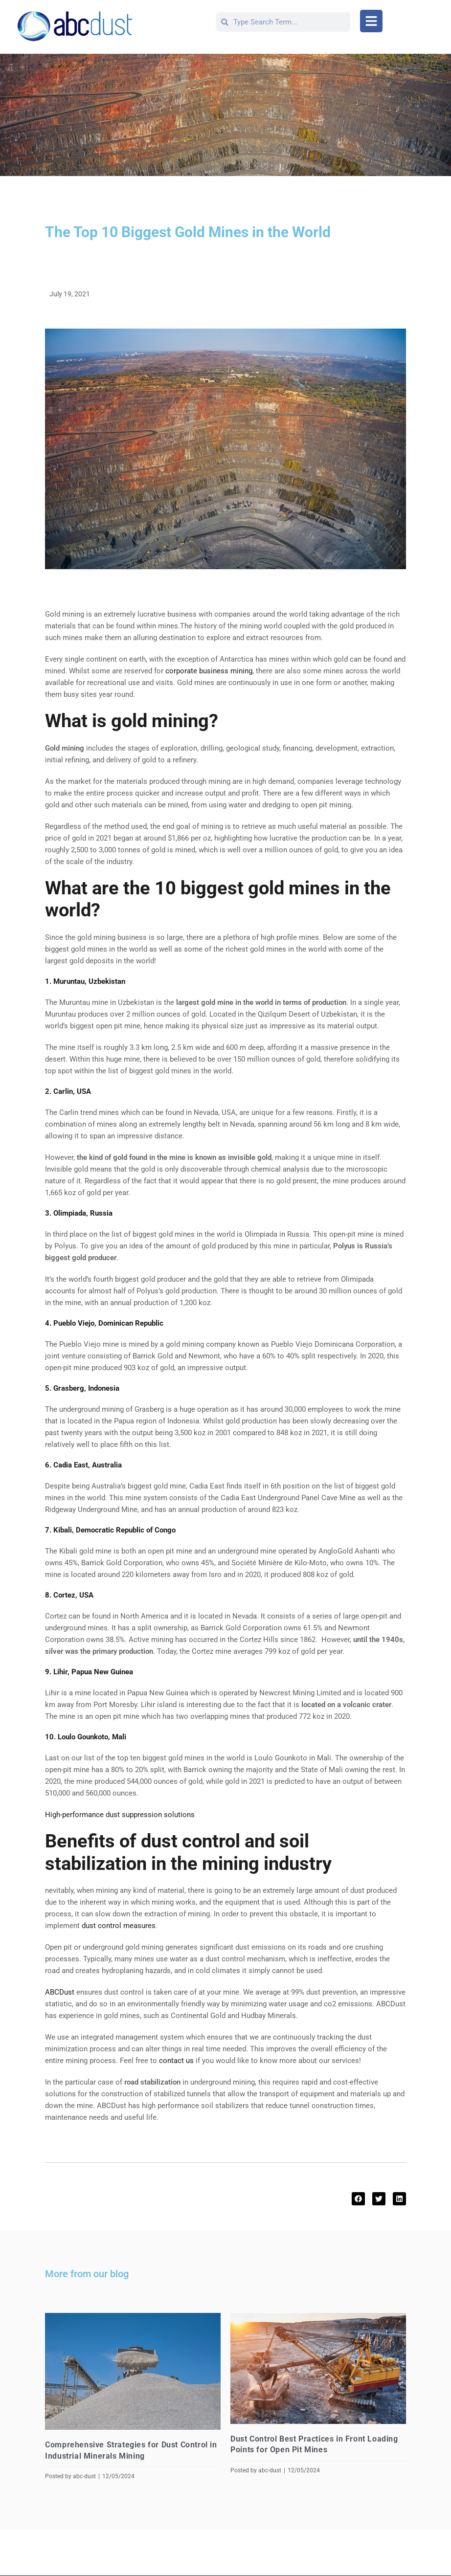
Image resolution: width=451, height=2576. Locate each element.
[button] (371, 21)
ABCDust (59, 1992)
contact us (176, 2060)
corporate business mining (208, 670)
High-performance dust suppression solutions (120, 1814)
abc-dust (84, 2476)
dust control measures (119, 1925)
